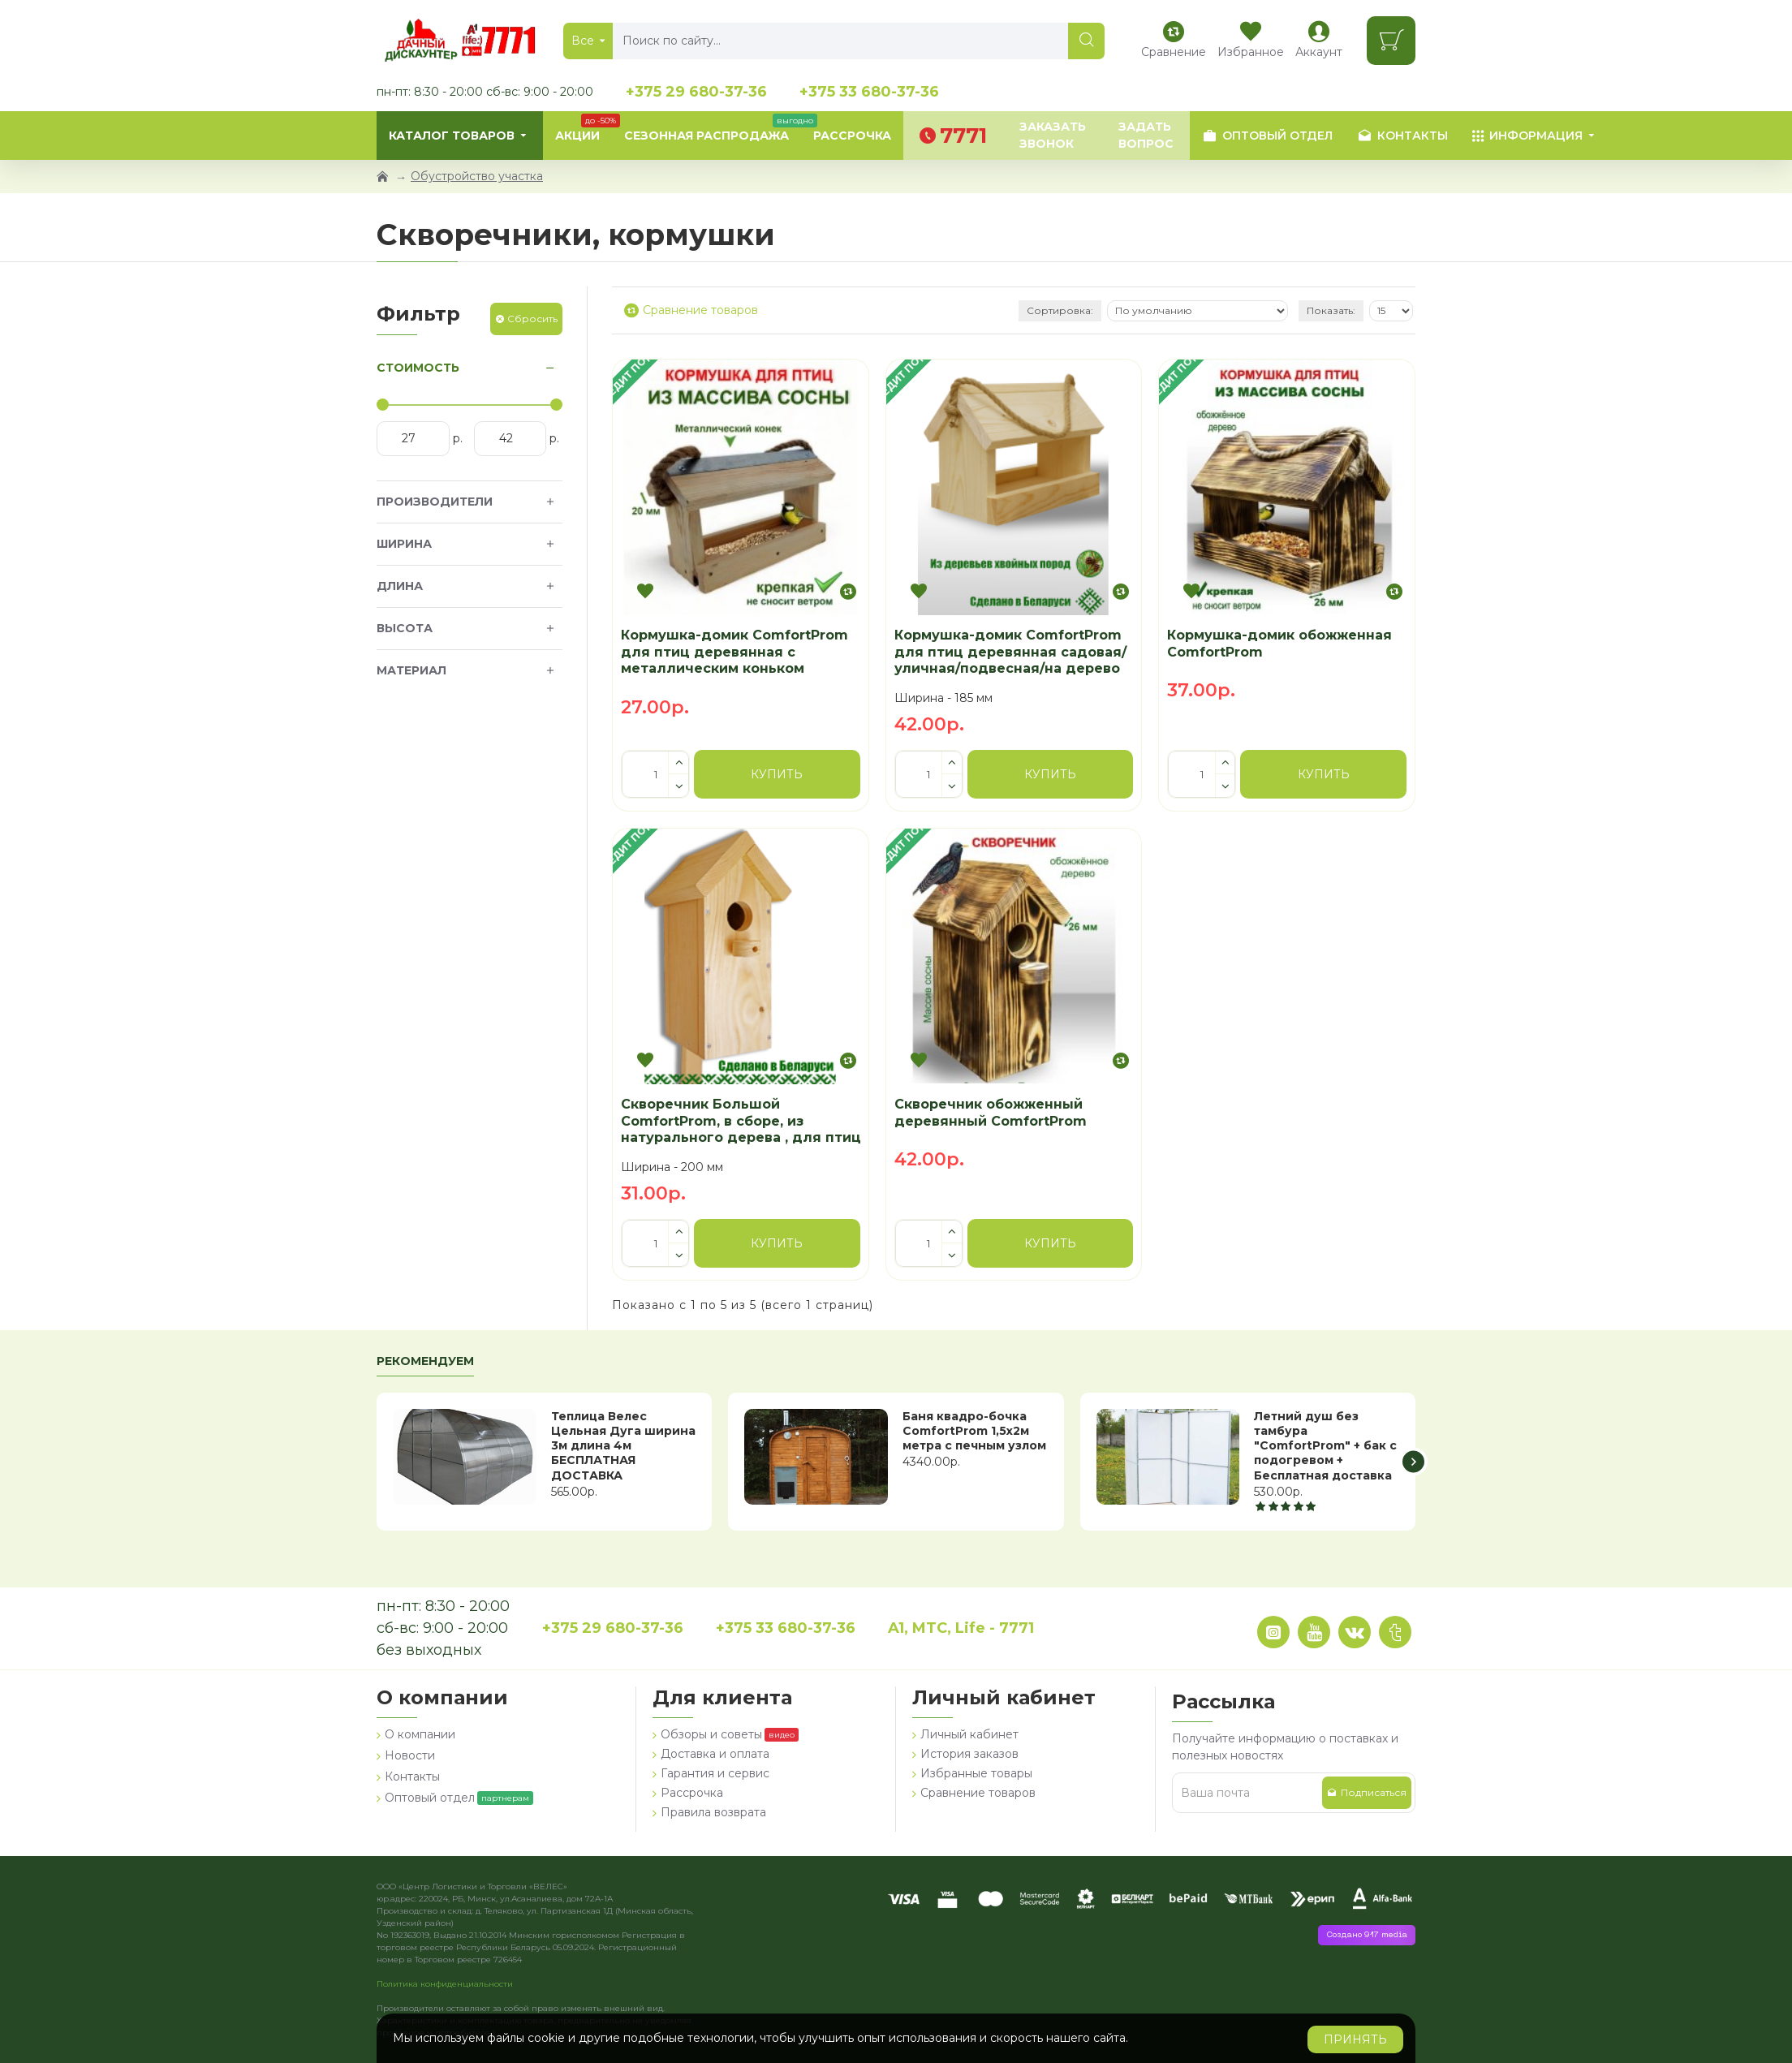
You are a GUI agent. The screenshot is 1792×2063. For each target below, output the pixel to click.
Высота (405, 628)
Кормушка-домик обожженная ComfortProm (1279, 643)
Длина (400, 586)
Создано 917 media (1366, 1935)
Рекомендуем (425, 1361)
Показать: (1331, 310)
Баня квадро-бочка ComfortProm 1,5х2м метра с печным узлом (974, 1431)
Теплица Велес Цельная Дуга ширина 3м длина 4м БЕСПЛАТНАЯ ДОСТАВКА (623, 1446)
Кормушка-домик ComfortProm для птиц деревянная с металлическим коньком (734, 652)
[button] (1413, 1461)
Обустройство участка (477, 176)
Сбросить (532, 318)
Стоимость (418, 367)
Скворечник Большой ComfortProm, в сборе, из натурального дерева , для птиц (741, 1121)
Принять (1355, 2039)
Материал (411, 670)
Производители (435, 501)
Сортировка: (1060, 310)
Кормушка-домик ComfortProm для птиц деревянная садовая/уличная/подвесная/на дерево (1010, 652)
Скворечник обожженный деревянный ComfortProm (990, 1112)
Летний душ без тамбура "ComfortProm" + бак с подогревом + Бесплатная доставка (1325, 1446)
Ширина (404, 543)
